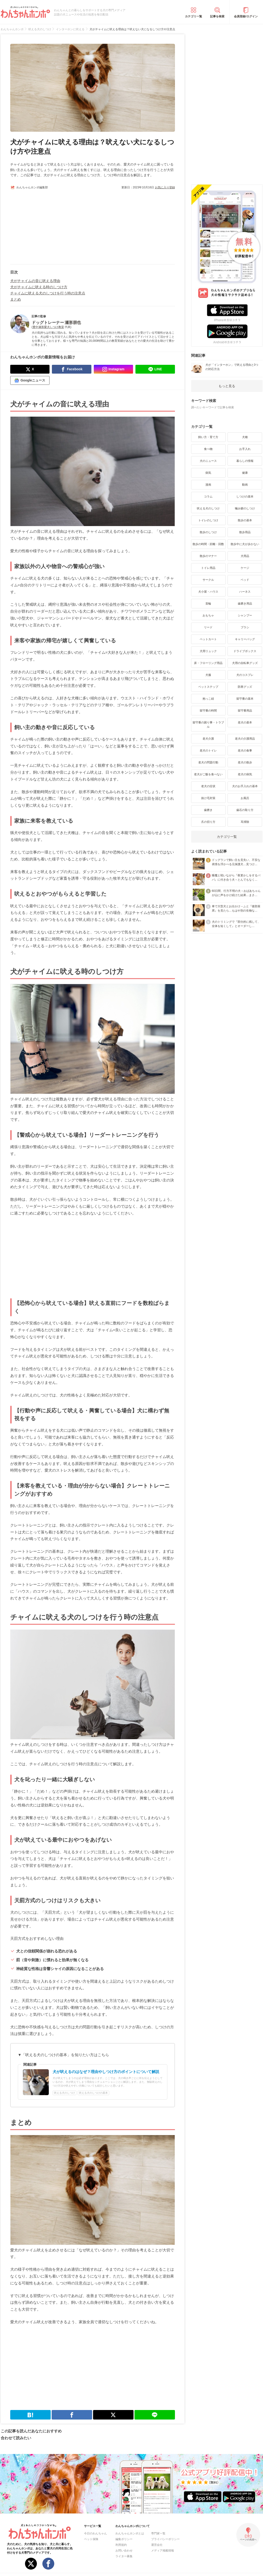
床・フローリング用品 (208, 663)
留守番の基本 (244, 698)
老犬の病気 (245, 774)
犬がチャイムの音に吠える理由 (35, 281)
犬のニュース (208, 461)
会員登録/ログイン (246, 16)
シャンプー (245, 615)
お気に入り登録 (165, 187)
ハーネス (245, 591)
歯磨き (208, 810)
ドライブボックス (244, 651)
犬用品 (245, 556)
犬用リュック (208, 651)
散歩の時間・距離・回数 (208, 544)
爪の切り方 (208, 822)
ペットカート (208, 639)
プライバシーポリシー (165, 2539)
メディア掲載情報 (162, 2550)
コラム (208, 496)
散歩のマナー (208, 556)
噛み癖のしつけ (245, 508)
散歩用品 (245, 532)
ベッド (245, 579)
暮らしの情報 (244, 461)
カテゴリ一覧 (193, 16)
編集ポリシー (124, 2539)
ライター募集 (124, 2556)
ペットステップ (208, 686)
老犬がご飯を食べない (208, 774)
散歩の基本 (245, 520)
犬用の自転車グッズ (245, 663)
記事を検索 (217, 16)
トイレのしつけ (208, 520)
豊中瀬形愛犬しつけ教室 (48, 327)
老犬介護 (208, 738)
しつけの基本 (244, 496)
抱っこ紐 (208, 698)
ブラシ (245, 627)
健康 (245, 472)
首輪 (208, 603)
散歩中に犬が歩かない (245, 544)
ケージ (245, 568)
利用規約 (121, 2545)
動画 (245, 484)
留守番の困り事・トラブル (208, 724)
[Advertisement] (51, 225)
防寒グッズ (245, 686)
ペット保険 (91, 2539)
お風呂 (245, 798)
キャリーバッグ (245, 639)
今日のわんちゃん (95, 2533)
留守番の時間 (208, 710)
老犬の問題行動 (208, 762)
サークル (208, 579)
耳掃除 (245, 822)
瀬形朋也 (73, 322)
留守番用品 (245, 710)
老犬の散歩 (245, 762)
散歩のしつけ (208, 532)
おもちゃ (208, 615)
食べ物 (208, 449)
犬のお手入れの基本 (245, 786)
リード (208, 627)
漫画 (208, 484)
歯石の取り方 (244, 810)
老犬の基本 (245, 722)
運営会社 (157, 2545)
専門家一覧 (158, 2533)
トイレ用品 (208, 568)
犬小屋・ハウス (208, 591)
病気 (208, 472)
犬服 (208, 675)
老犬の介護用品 (245, 738)
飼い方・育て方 (208, 437)
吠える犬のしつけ (208, 508)
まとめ (15, 299)
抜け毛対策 (208, 798)
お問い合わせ (124, 2550)
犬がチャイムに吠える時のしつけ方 (38, 287)
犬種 (245, 437)
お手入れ (245, 449)
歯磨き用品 (245, 603)
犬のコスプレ (244, 675)
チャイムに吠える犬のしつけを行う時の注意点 (47, 293)
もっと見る (226, 386)
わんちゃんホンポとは (129, 2533)
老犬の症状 (208, 786)
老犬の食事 (245, 750)
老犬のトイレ (208, 750)
